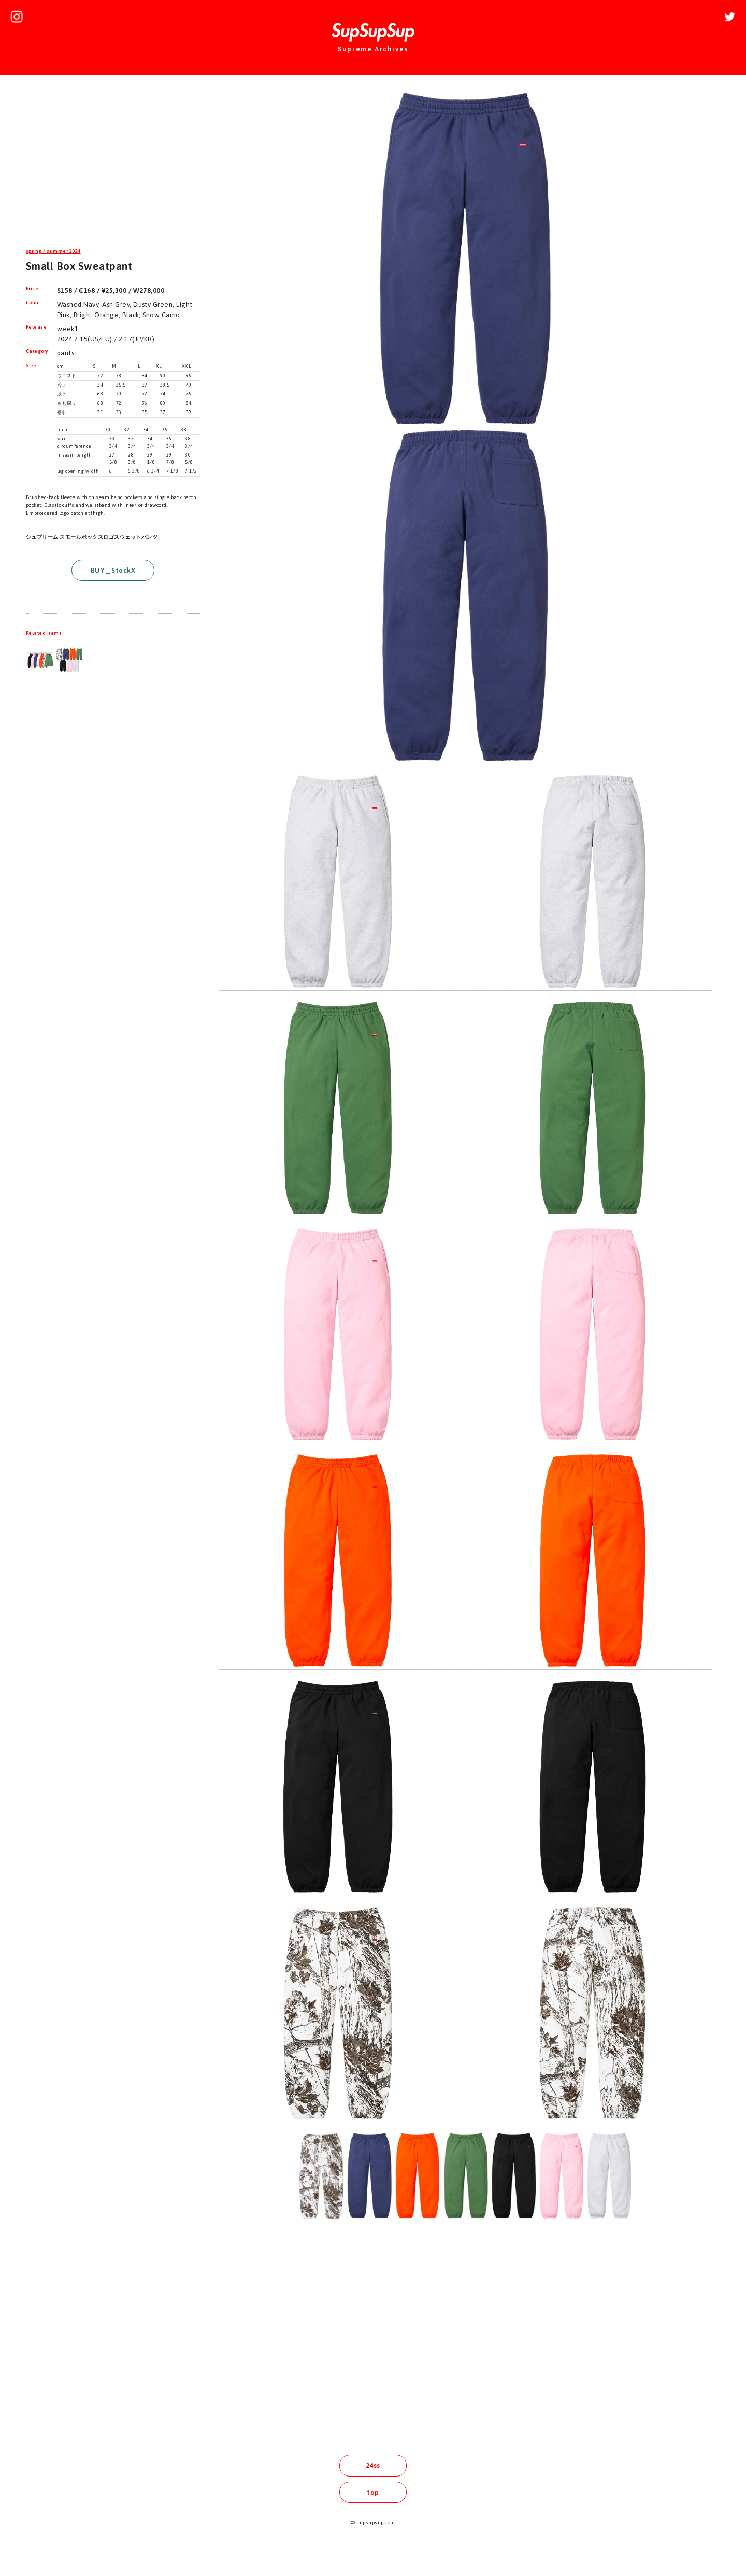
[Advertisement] (113, 162)
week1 (67, 329)
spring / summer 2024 (53, 251)
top (373, 2492)
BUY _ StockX (113, 570)
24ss (373, 2465)
